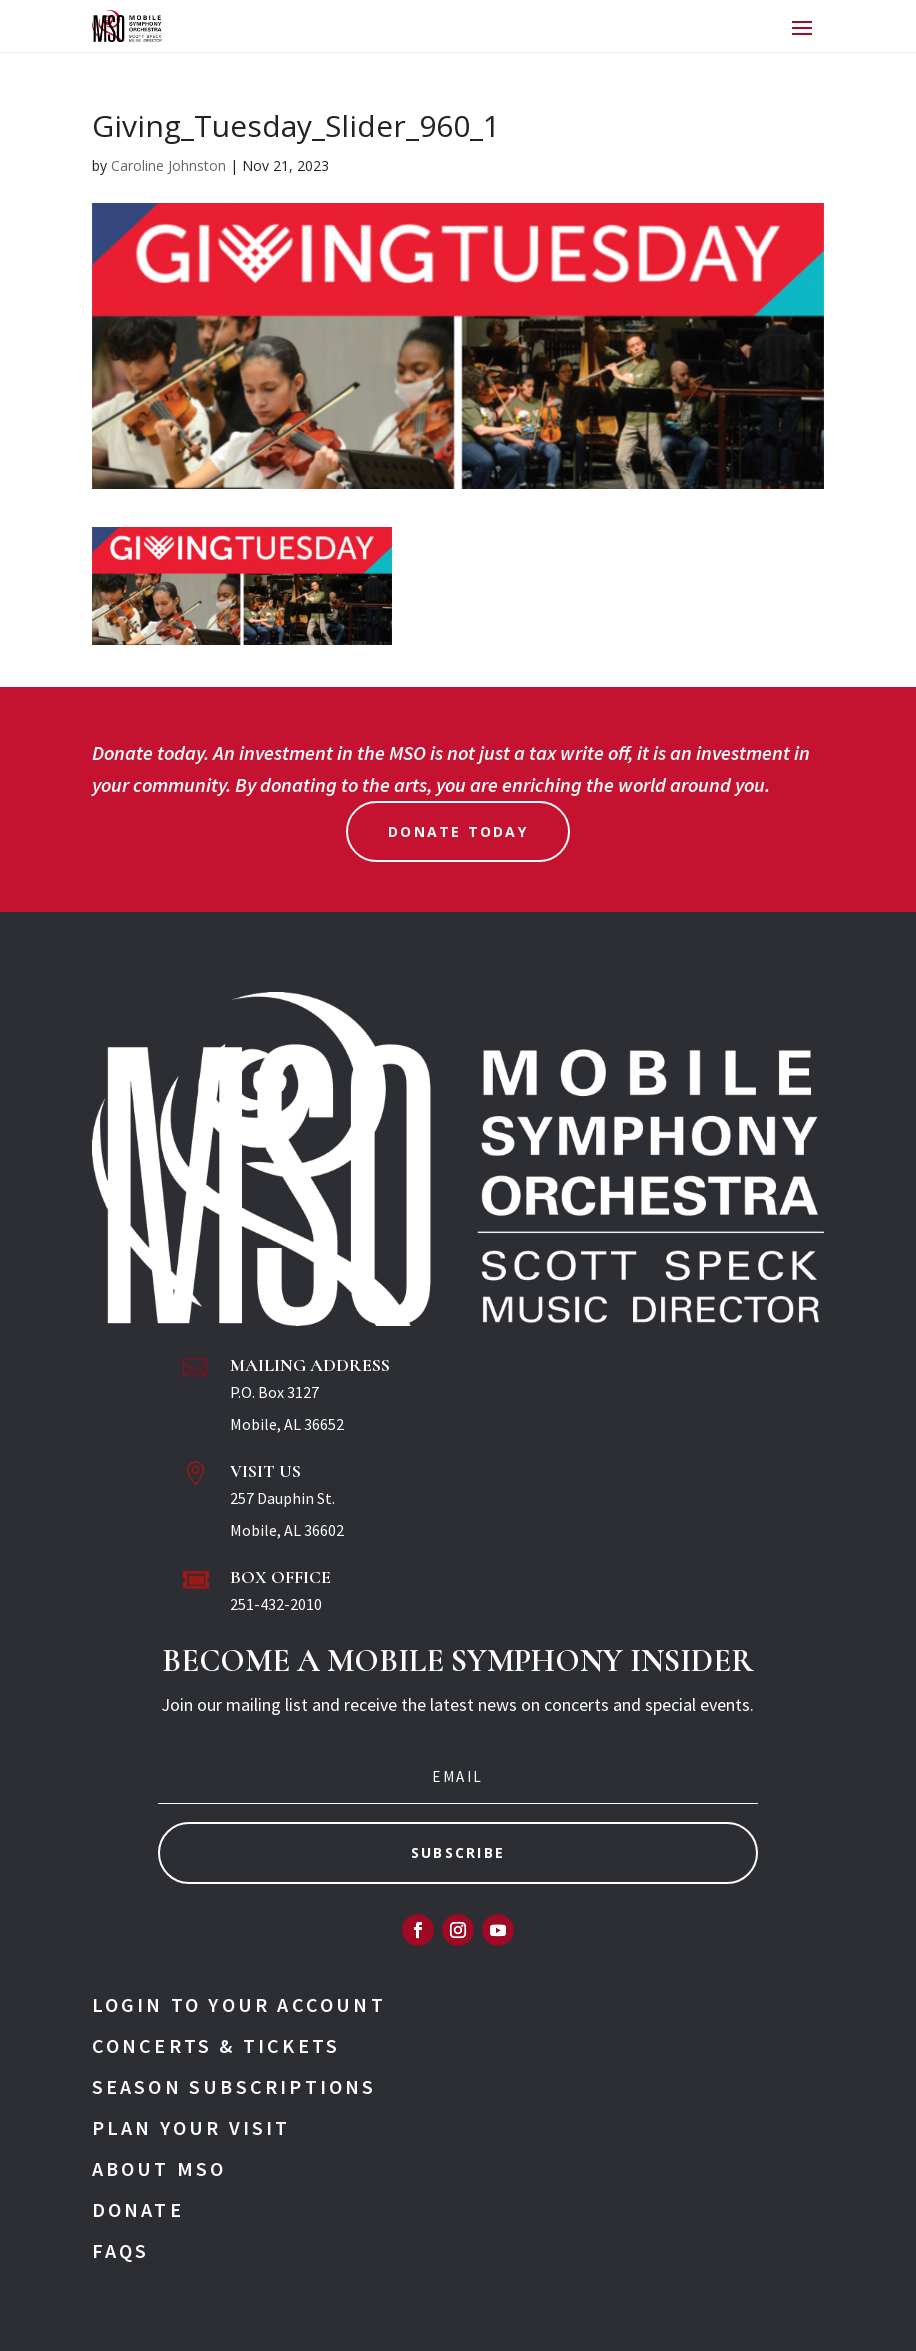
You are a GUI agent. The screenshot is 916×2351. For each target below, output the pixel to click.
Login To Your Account (239, 2004)
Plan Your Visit (191, 2127)
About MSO (159, 2168)
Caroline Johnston (168, 165)
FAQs (121, 2250)
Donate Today (458, 831)
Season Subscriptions (234, 2086)
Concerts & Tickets (216, 2045)
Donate (138, 2209)
